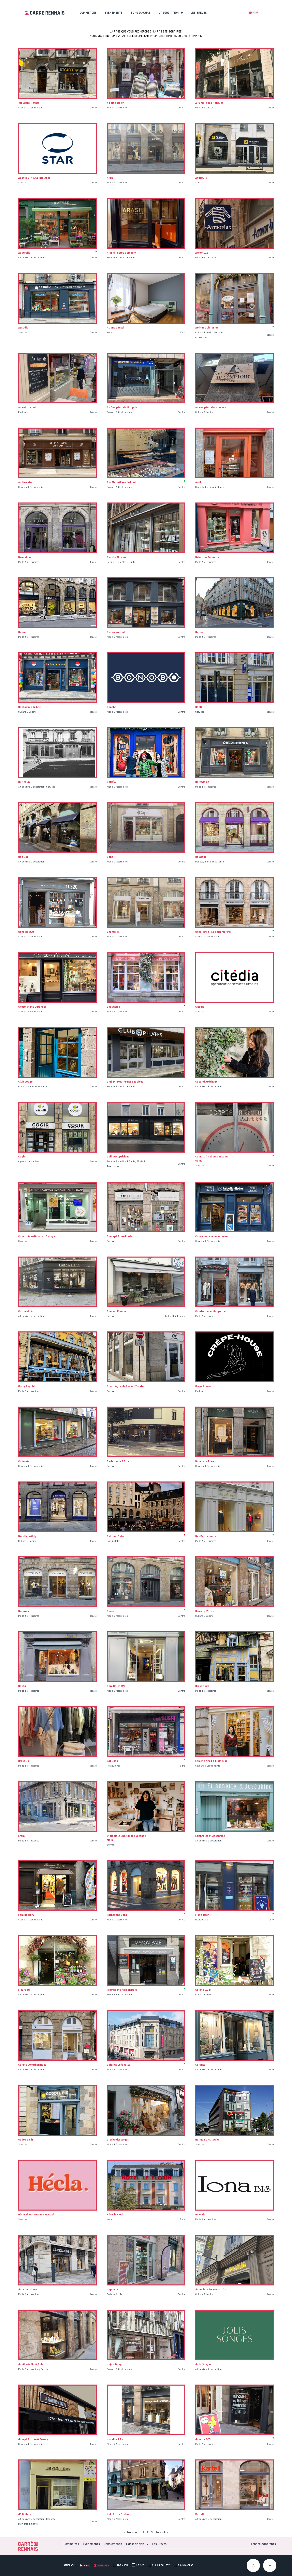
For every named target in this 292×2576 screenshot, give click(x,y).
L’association (171, 12)
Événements (114, 13)
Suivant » (162, 2532)
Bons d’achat (140, 13)
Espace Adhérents (263, 2544)
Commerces (88, 13)
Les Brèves (199, 13)
